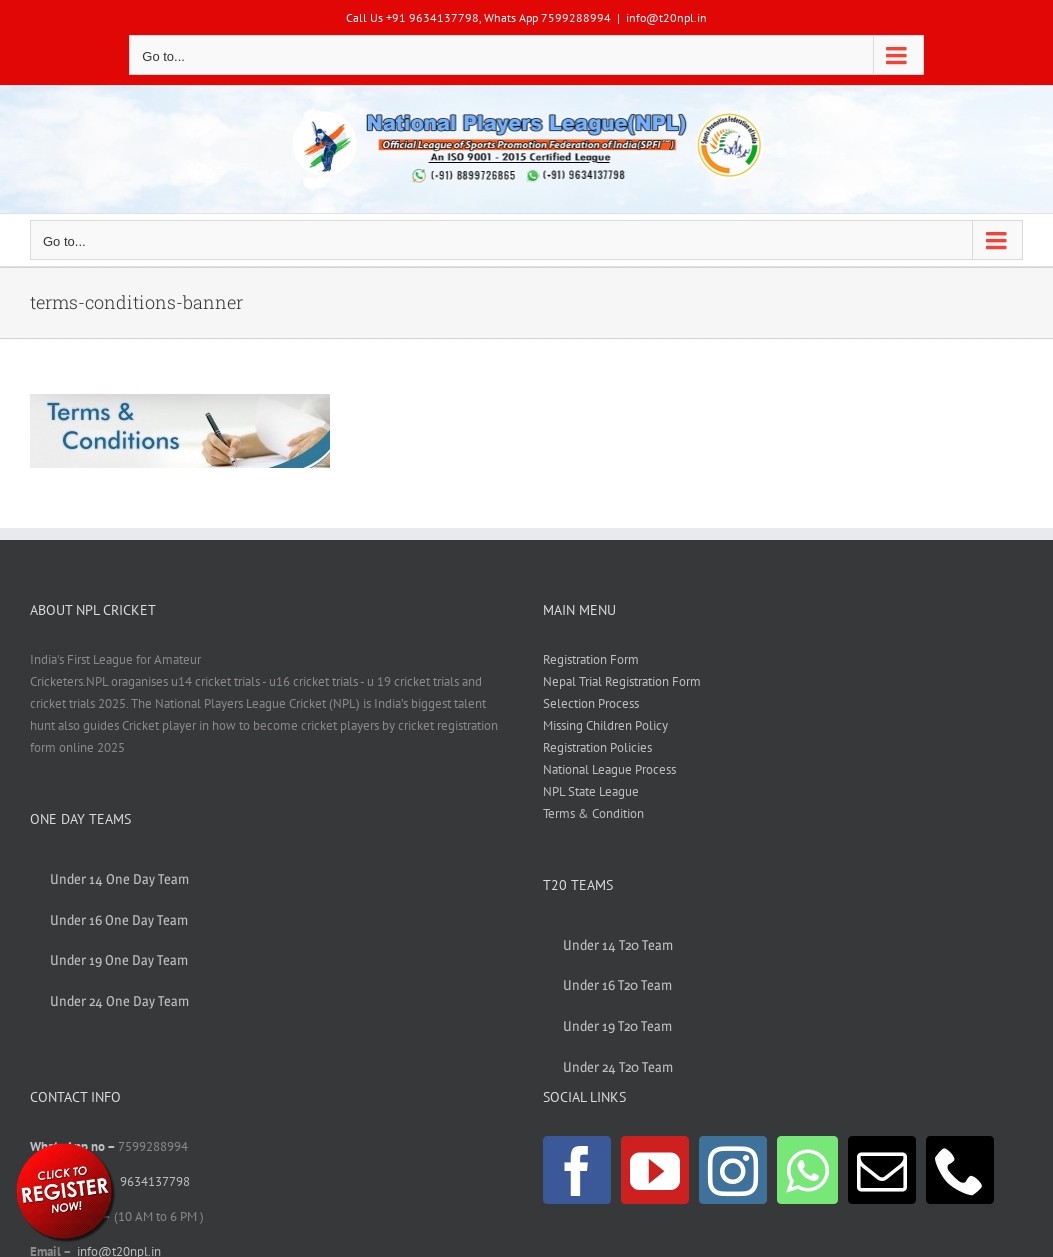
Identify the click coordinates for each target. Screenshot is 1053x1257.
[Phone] (960, 1170)
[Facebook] (577, 1170)
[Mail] (882, 1170)
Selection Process (591, 703)
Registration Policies (597, 747)
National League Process (609, 769)
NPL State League (591, 791)
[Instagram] (733, 1170)
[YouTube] (655, 1170)
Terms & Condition (593, 813)
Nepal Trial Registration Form (622, 681)
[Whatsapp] (807, 1170)
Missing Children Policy (605, 725)
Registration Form (591, 659)
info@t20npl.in (666, 17)
